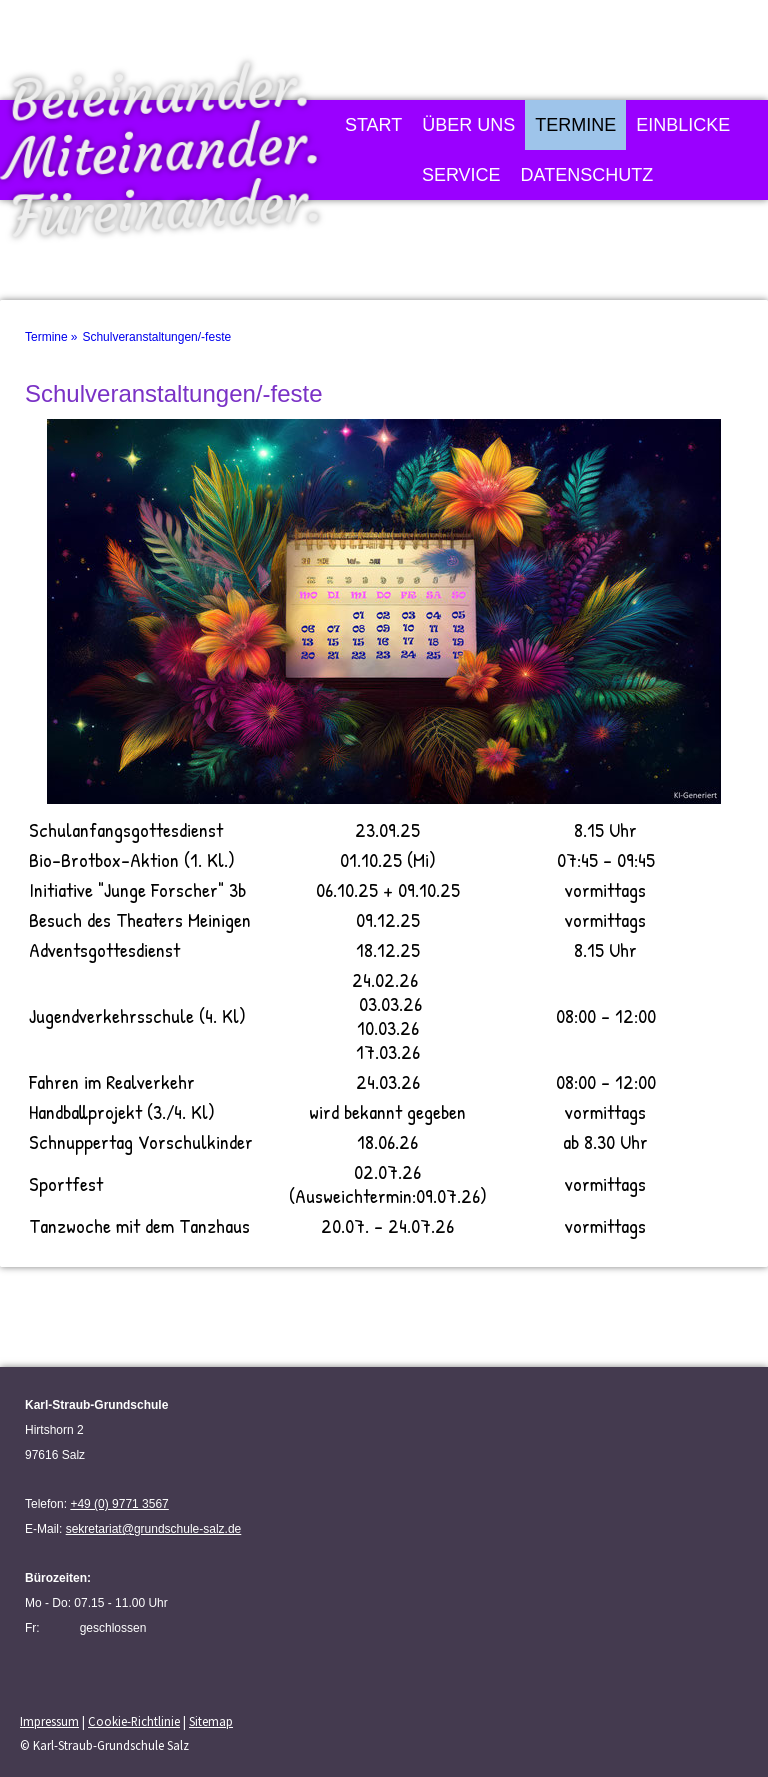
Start (373, 125)
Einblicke (683, 125)
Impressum (49, 1721)
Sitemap (211, 1721)
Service (461, 175)
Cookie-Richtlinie (134, 1721)
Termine (575, 125)
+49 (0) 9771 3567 (119, 1504)
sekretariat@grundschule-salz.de (154, 1529)
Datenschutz (587, 175)
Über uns (468, 125)
